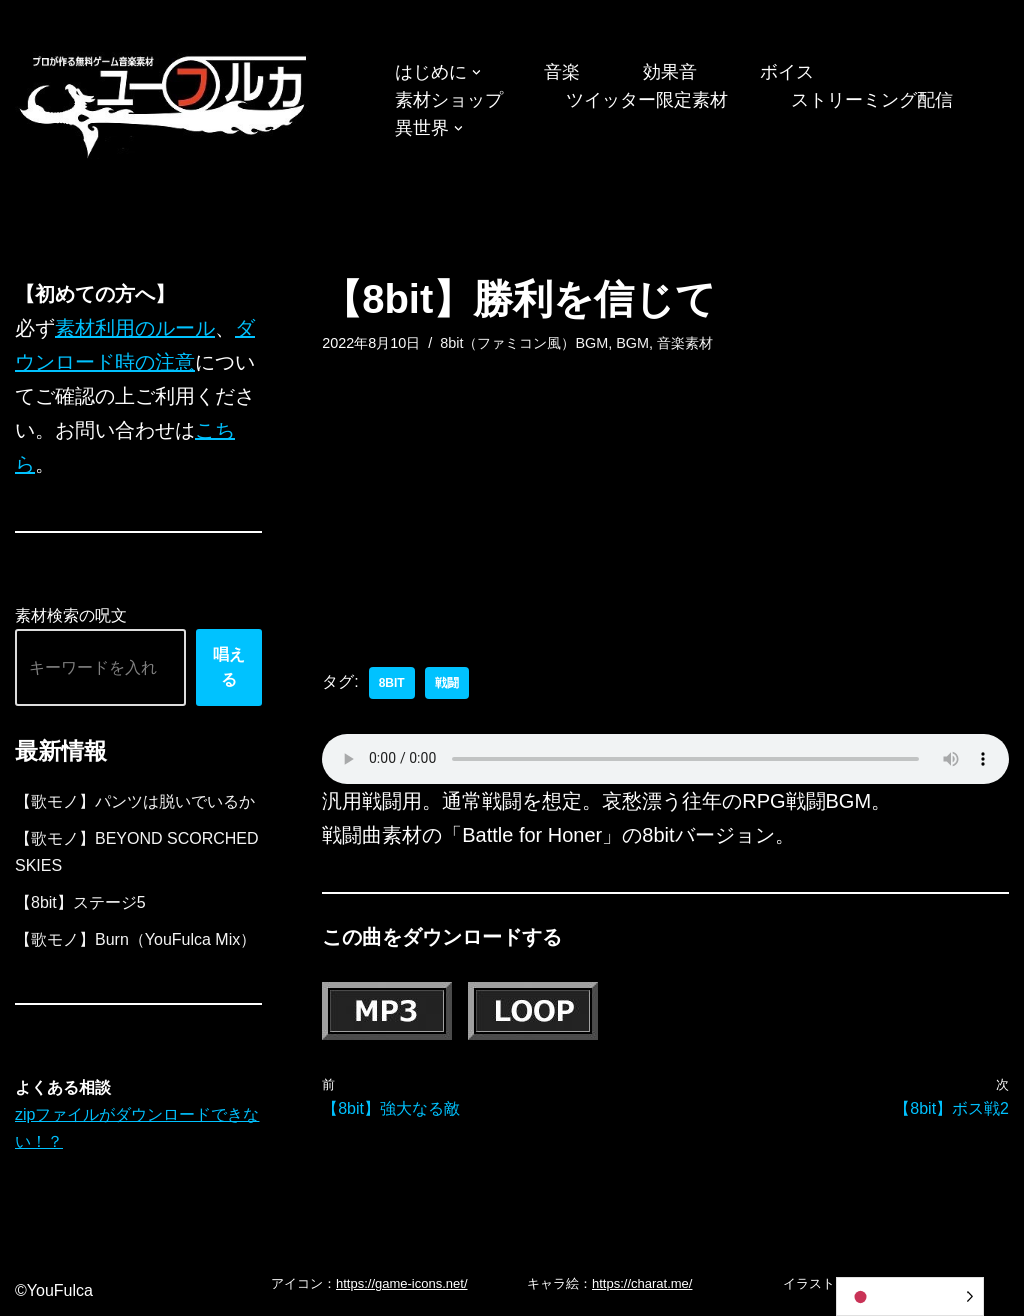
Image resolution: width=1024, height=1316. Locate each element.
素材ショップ (449, 100)
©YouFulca (54, 1290)
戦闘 (447, 683)
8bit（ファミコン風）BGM (524, 343)
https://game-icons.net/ (402, 1283)
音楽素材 (685, 343)
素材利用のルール (135, 328)
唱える (229, 667)
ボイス (787, 72)
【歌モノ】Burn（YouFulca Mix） (135, 939)
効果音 (670, 72)
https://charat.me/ (642, 1283)
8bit (392, 683)
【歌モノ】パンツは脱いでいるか (135, 801)
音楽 (562, 72)
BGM (632, 343)
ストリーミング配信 (872, 100)
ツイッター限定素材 (647, 100)
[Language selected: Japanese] (910, 1296)
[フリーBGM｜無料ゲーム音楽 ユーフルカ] (165, 102)
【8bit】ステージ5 (80, 902)
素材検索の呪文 (71, 615)
